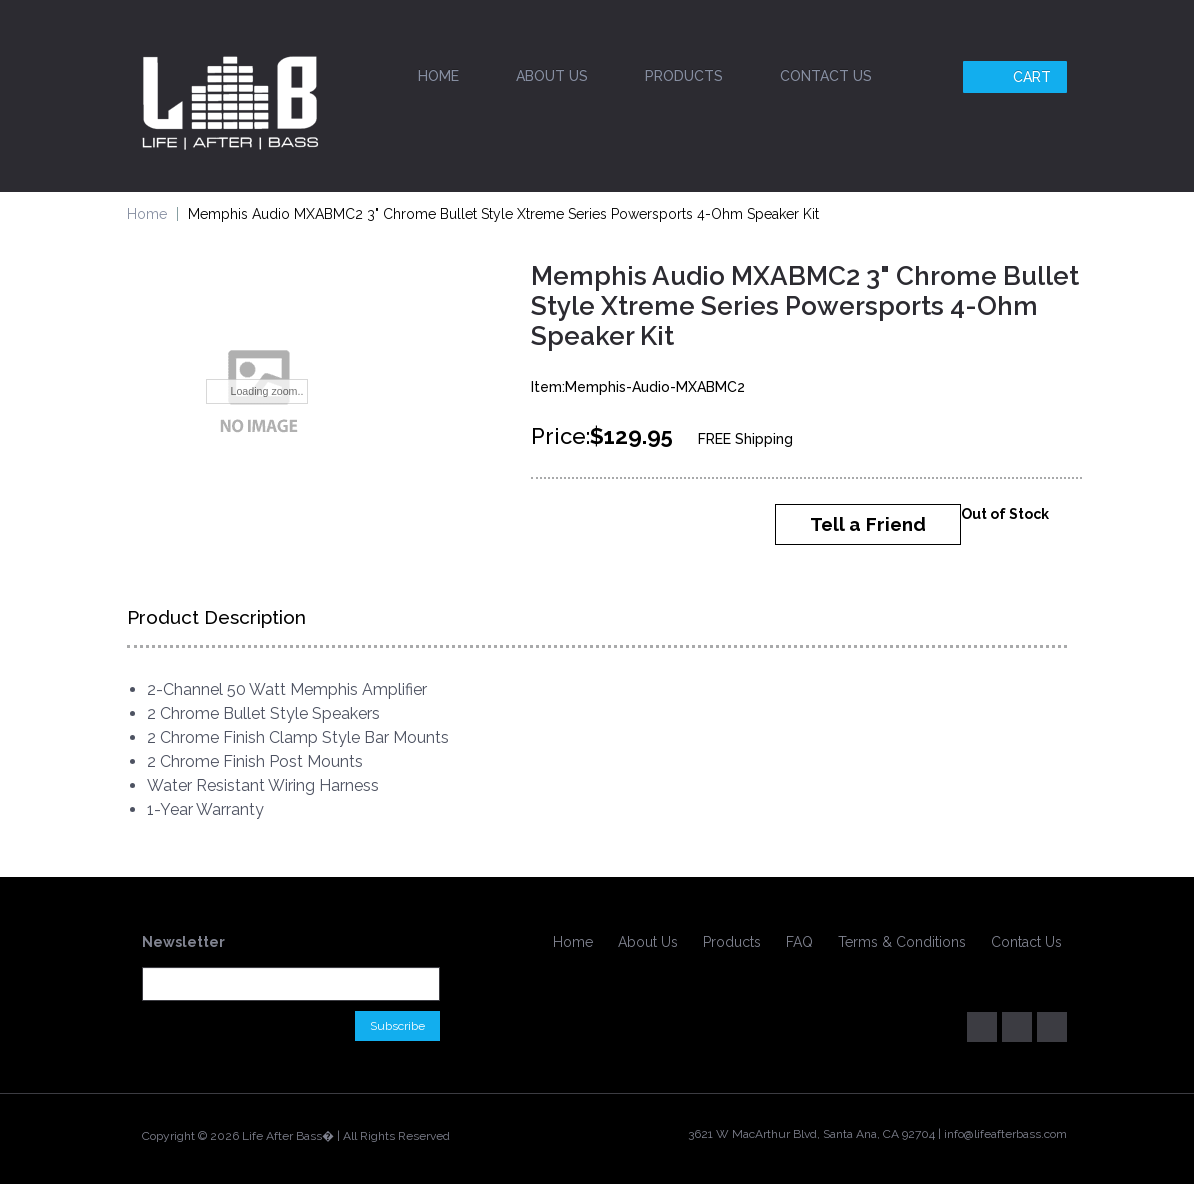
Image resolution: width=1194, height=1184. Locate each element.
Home (438, 76)
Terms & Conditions (902, 942)
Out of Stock (1005, 514)
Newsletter (183, 942)
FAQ (799, 942)
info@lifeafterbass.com (1005, 1134)
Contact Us (826, 76)
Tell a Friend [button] (868, 524)
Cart (1017, 77)
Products (684, 76)
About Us (552, 76)
